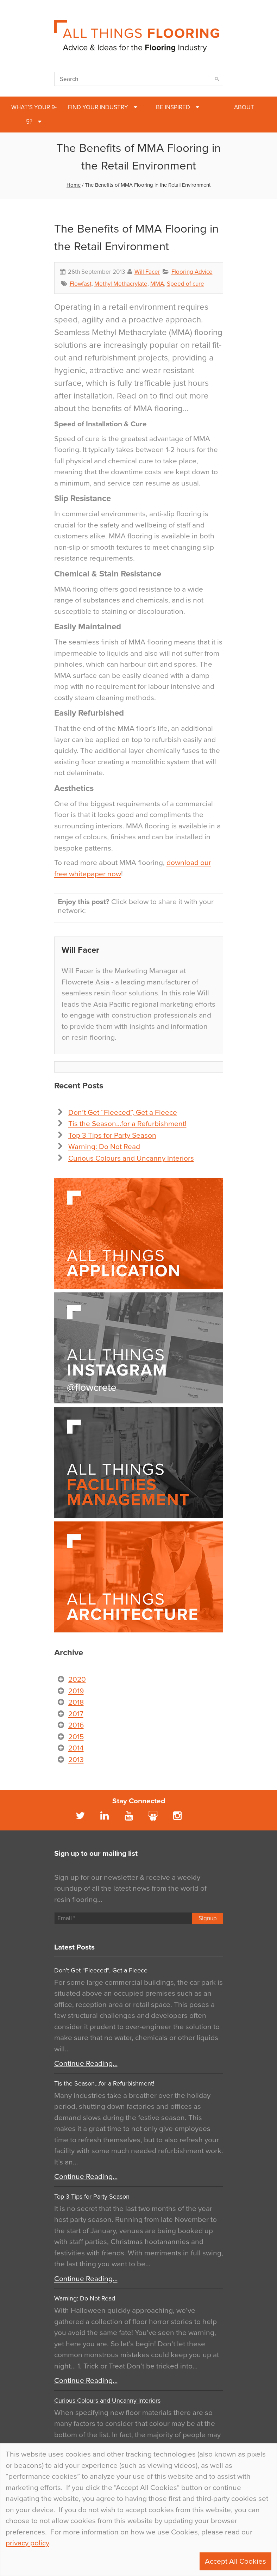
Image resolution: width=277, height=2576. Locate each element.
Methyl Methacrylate (120, 284)
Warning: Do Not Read (104, 1146)
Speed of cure (185, 284)
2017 (75, 1714)
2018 (76, 1702)
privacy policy (27, 2543)
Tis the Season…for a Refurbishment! (127, 1123)
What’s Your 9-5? (34, 114)
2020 (77, 1679)
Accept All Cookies (235, 2561)
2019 (76, 1691)
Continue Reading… (86, 2063)
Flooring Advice (192, 272)
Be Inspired (173, 107)
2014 (76, 1748)
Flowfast (81, 284)
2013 (76, 1759)
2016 (76, 1725)
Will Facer (147, 272)
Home (74, 185)
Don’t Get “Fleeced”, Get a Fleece (122, 1112)
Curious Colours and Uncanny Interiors (131, 1158)
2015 (76, 1736)
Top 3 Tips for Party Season (112, 1135)
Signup (208, 1918)
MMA (157, 284)
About (244, 107)
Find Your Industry (98, 107)
